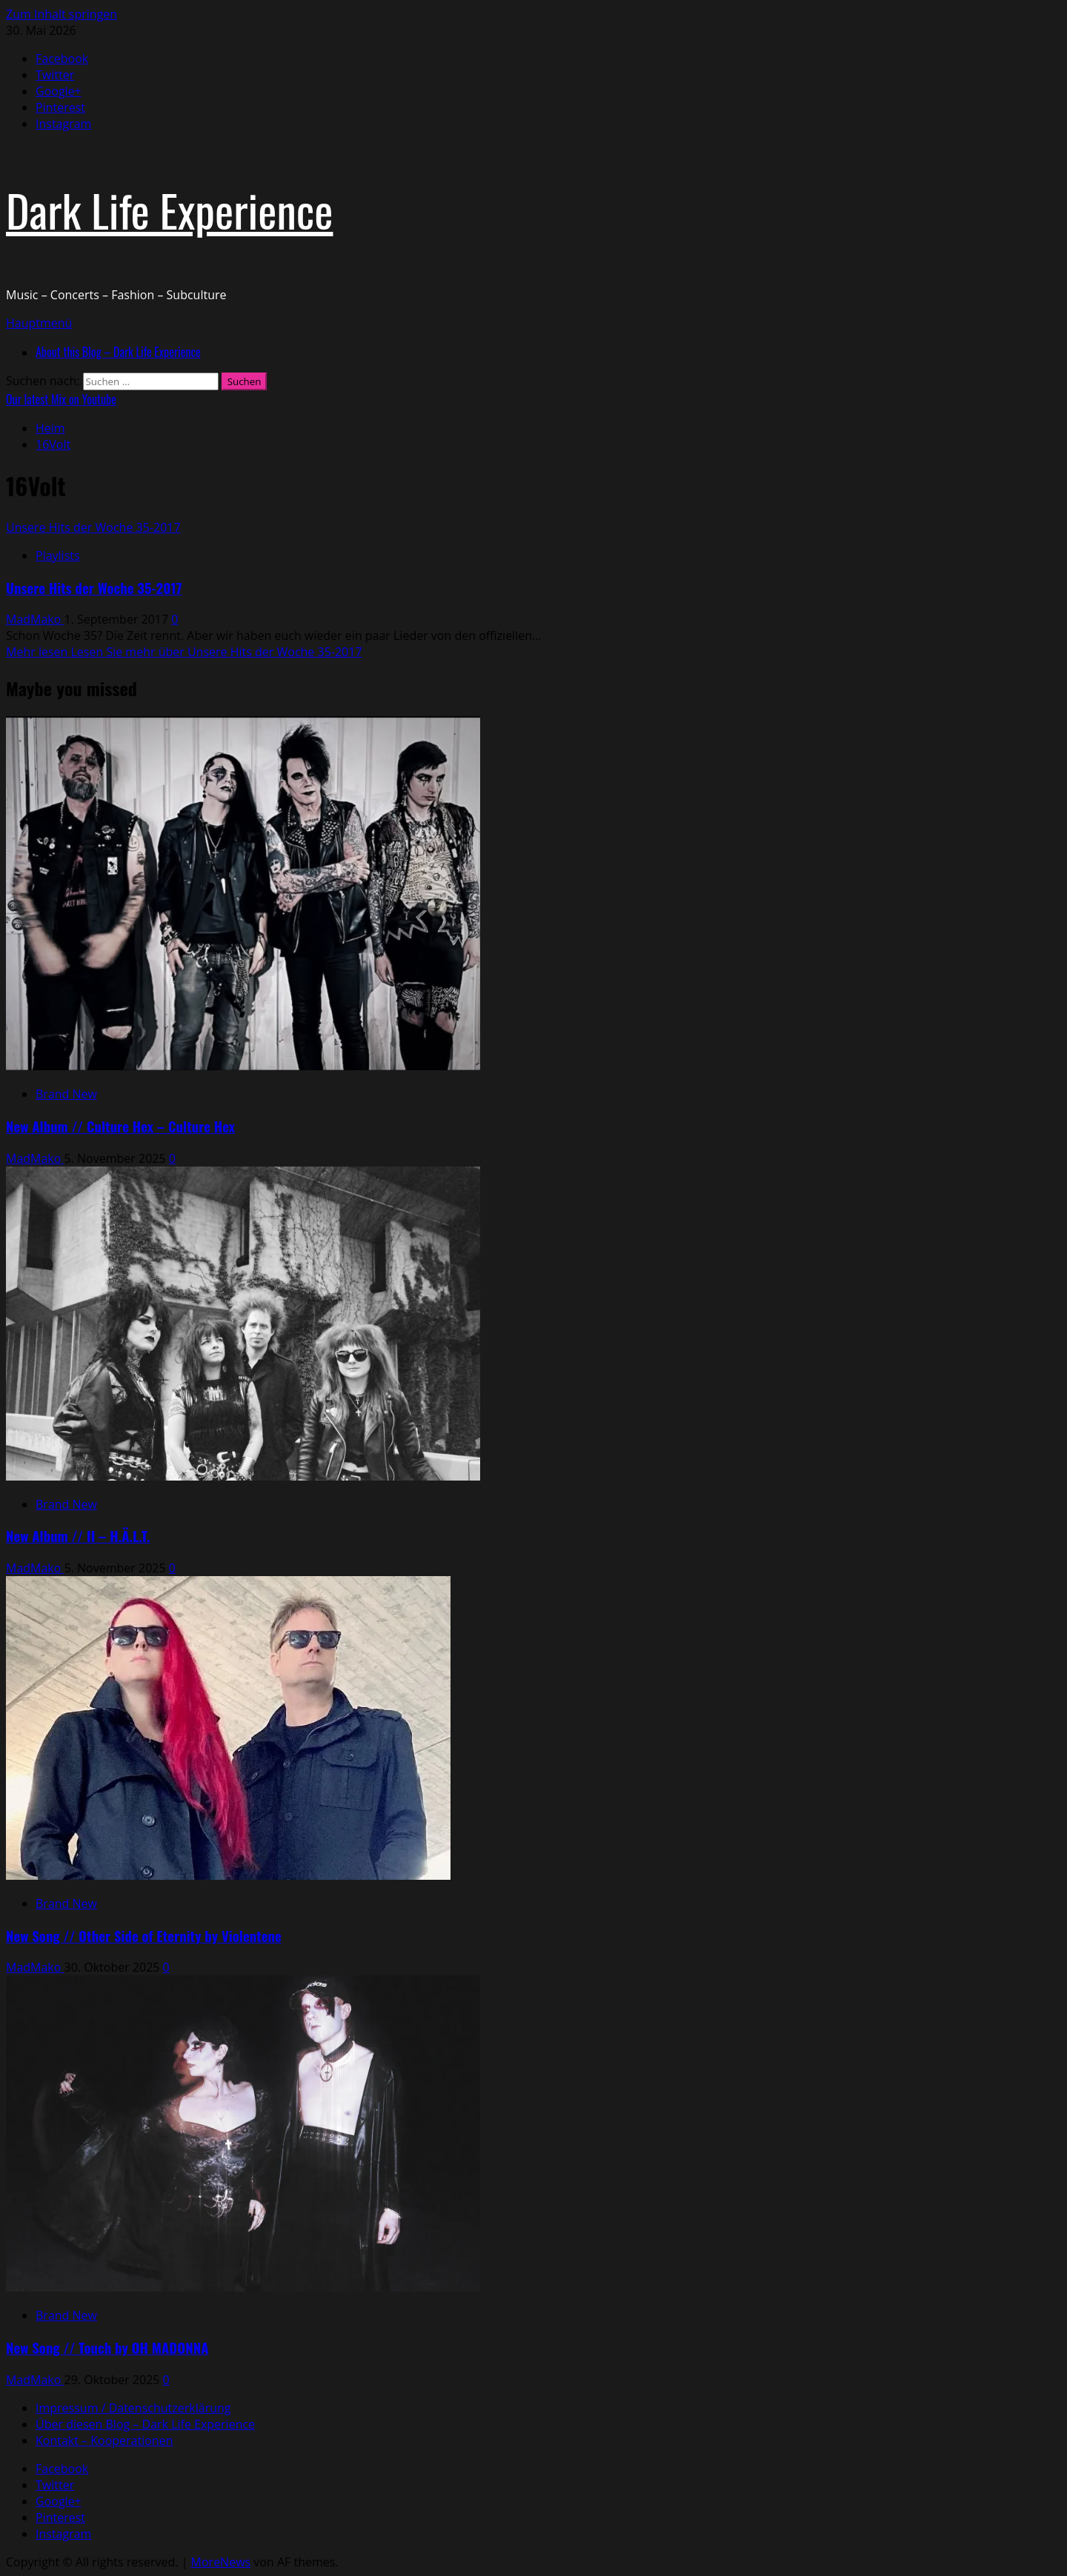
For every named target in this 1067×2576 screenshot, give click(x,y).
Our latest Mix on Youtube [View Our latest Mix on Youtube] (61, 399)
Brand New (66, 1094)
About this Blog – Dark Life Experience (118, 352)
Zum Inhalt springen (61, 14)
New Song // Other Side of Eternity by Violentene (144, 1936)
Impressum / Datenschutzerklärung (133, 2408)
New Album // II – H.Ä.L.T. (78, 1536)
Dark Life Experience (169, 209)
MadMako (35, 619)
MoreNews (221, 2562)
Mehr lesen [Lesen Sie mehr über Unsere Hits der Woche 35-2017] (184, 652)
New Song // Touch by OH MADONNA (107, 2348)
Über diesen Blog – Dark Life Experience (145, 2424)
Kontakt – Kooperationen (104, 2440)
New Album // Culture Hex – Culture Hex (120, 1126)
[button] (39, 323)
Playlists (58, 555)
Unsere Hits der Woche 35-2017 (93, 527)
